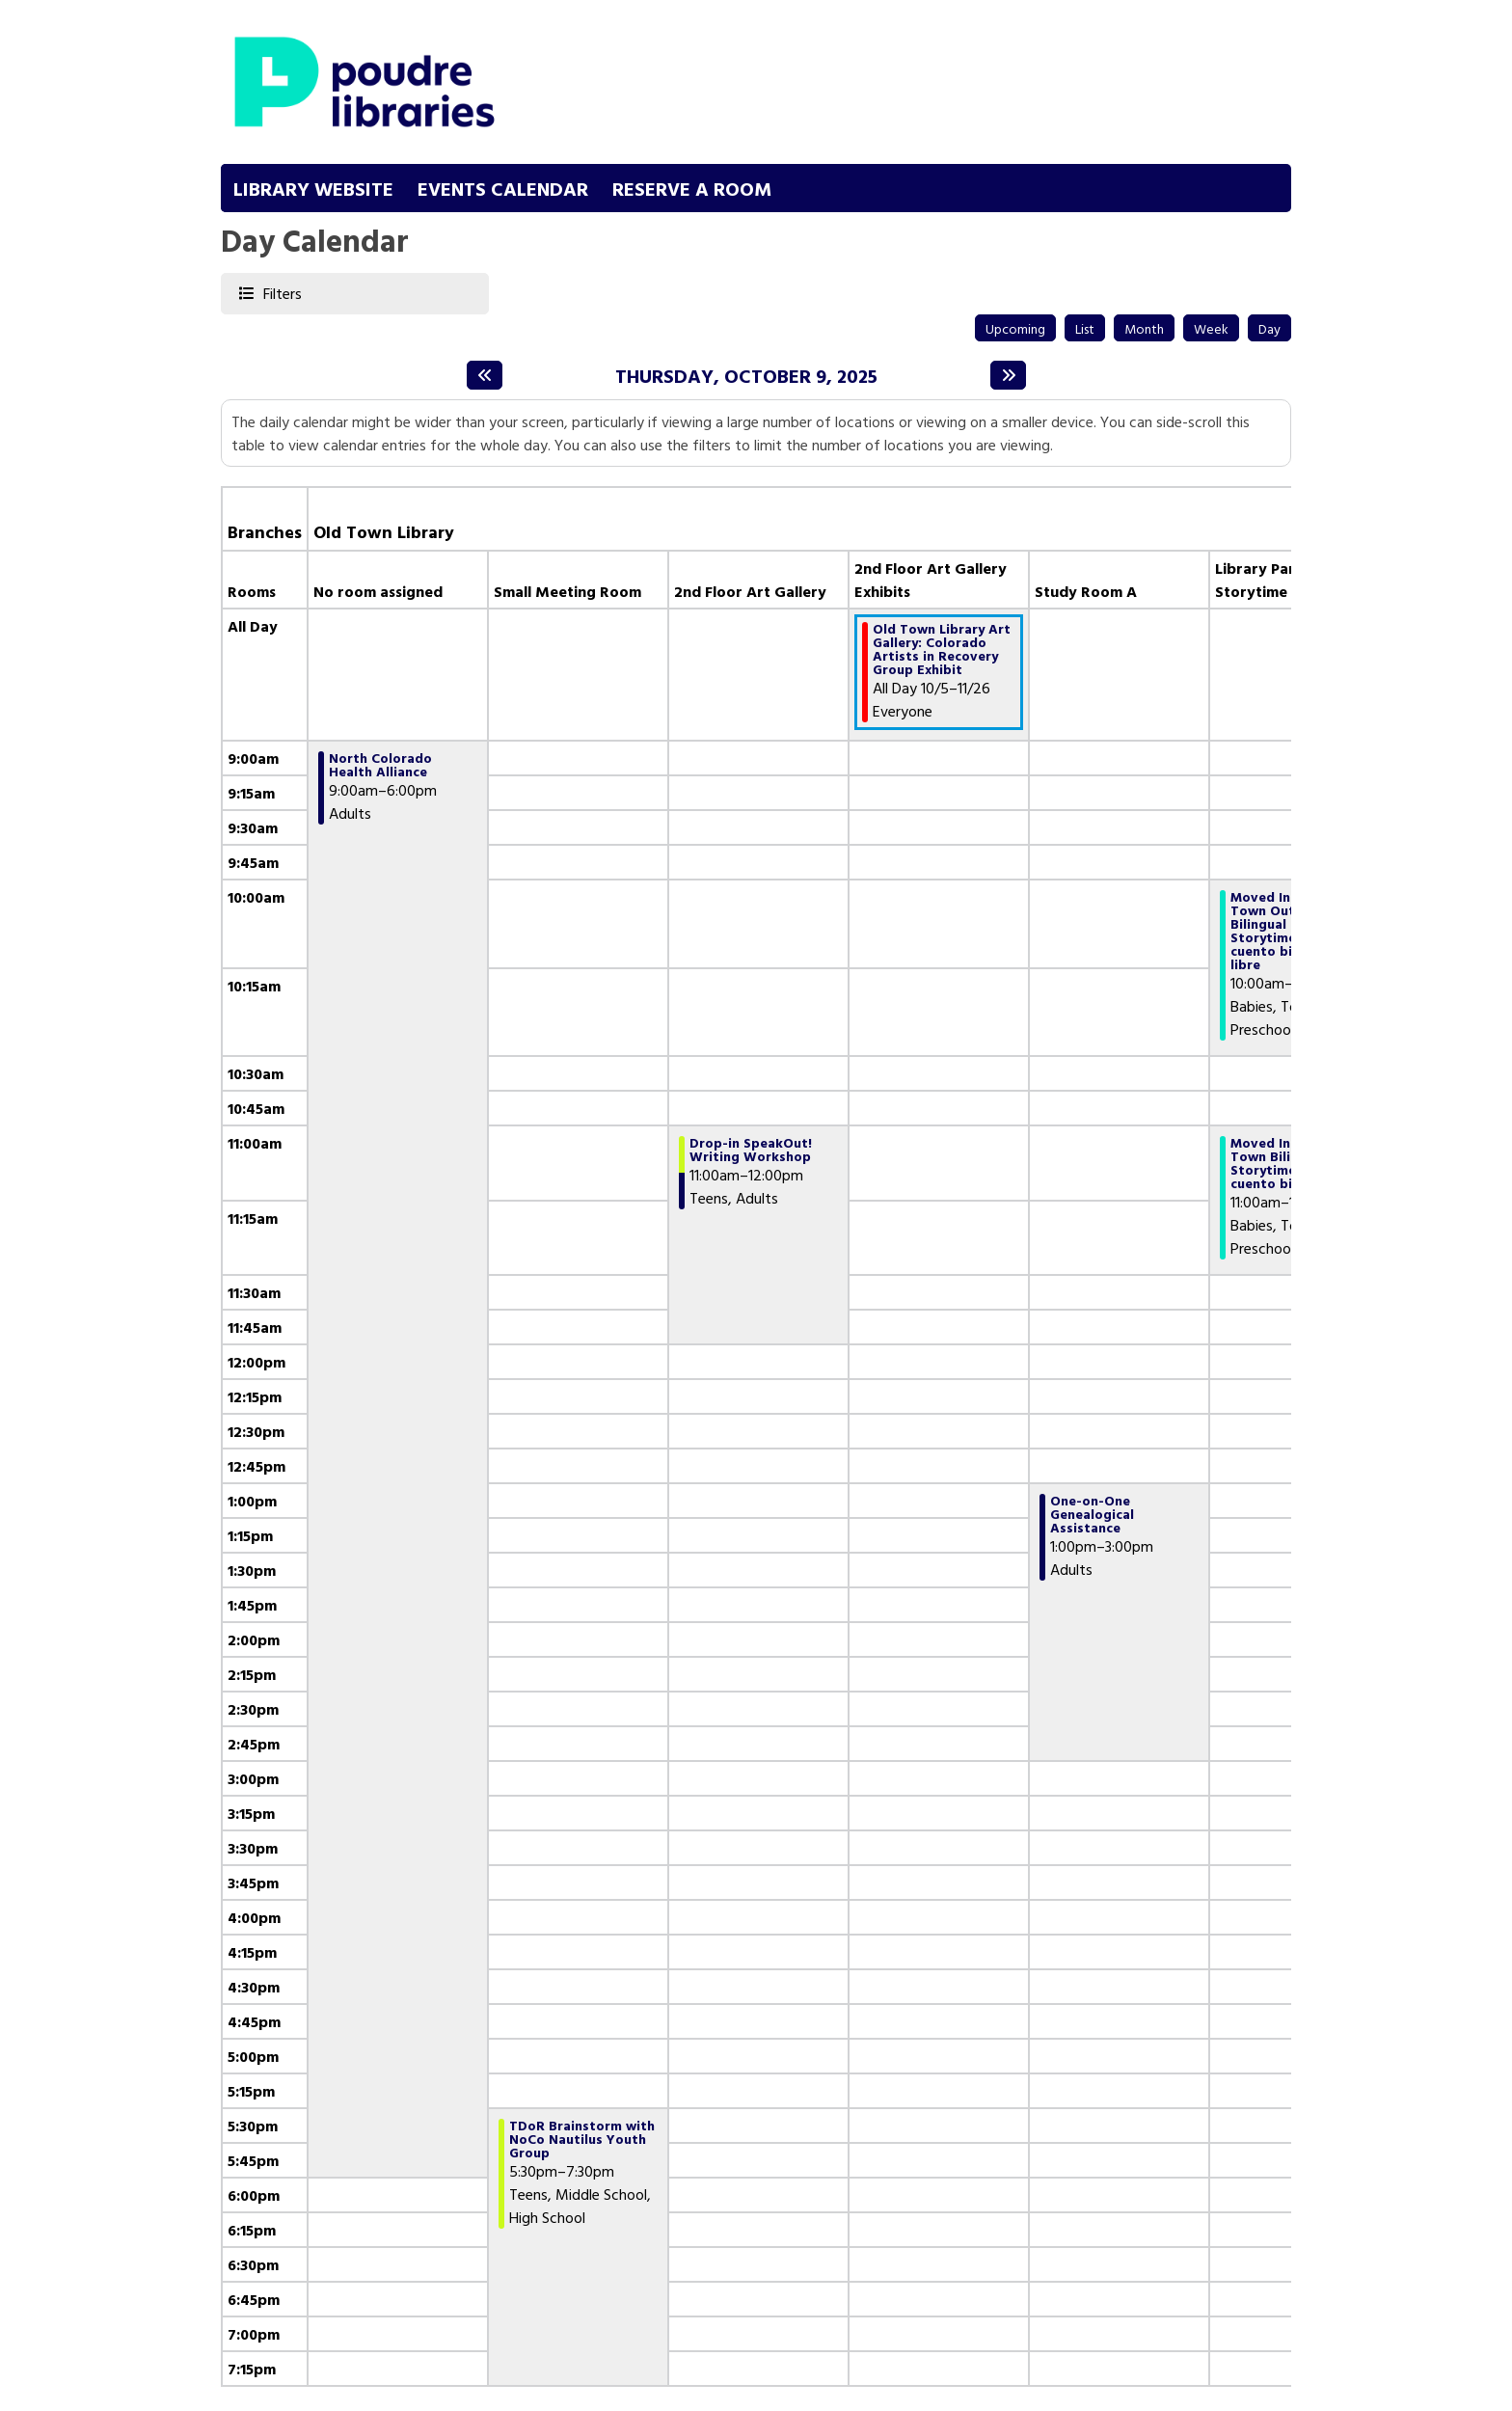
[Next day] (1008, 375)
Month (1144, 328)
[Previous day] (484, 375)
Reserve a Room (691, 188)
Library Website (313, 188)
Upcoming (1015, 328)
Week (1211, 328)
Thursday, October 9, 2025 (746, 375)
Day (1269, 328)
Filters (281, 293)
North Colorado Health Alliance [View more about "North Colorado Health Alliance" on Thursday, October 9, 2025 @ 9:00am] (380, 764)
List (1084, 328)
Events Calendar (503, 188)
